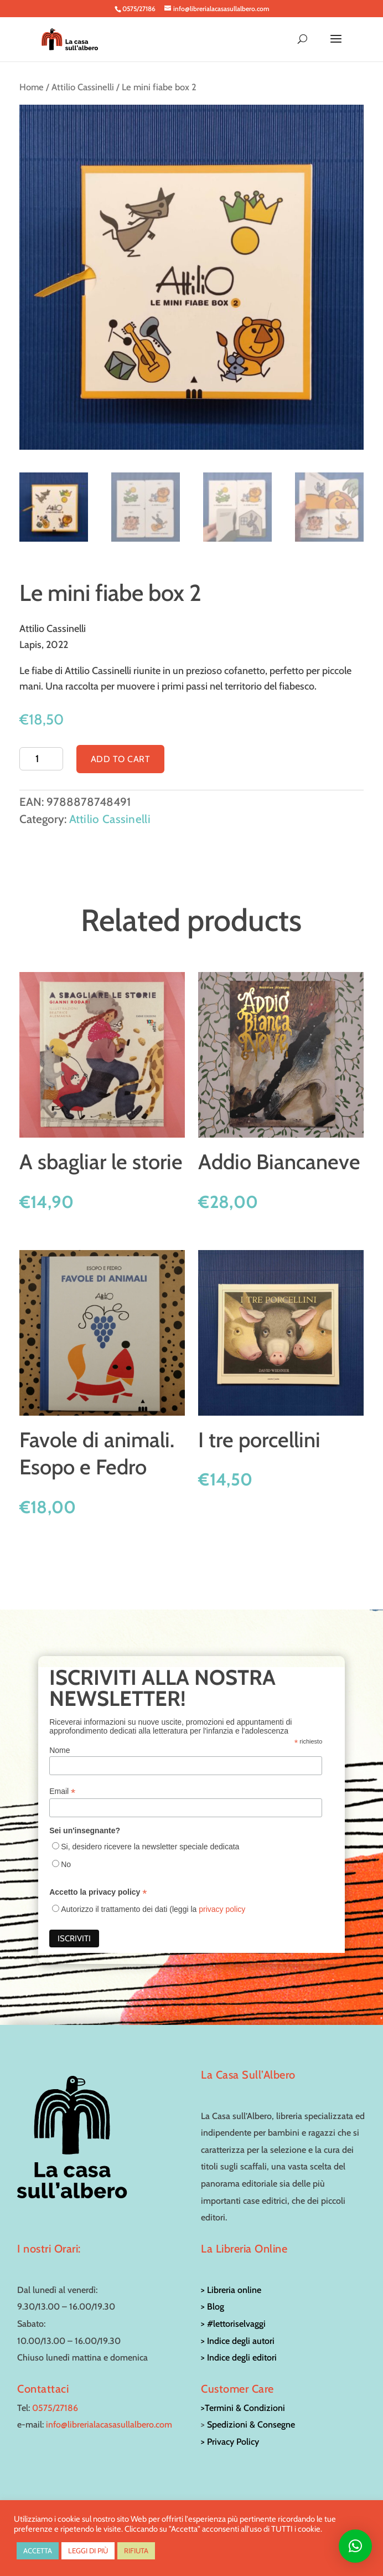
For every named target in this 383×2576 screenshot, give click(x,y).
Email (62, 1791)
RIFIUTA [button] (136, 2550)
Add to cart (121, 759)
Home (31, 86)
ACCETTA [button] (37, 2550)
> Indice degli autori (238, 2341)
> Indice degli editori (239, 2357)
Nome (59, 1750)
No (66, 1864)
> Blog (212, 2306)
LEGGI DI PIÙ (88, 2550)
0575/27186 (55, 2408)
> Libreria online (231, 2290)
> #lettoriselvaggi (233, 2323)
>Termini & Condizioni (243, 2408)
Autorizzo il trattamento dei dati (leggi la (153, 1909)
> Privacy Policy (230, 2441)
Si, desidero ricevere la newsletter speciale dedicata (150, 1846)
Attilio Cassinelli (82, 86)
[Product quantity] (41, 759)
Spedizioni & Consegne (251, 2424)
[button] (355, 2546)
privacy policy (222, 1909)
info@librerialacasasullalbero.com (109, 2424)
